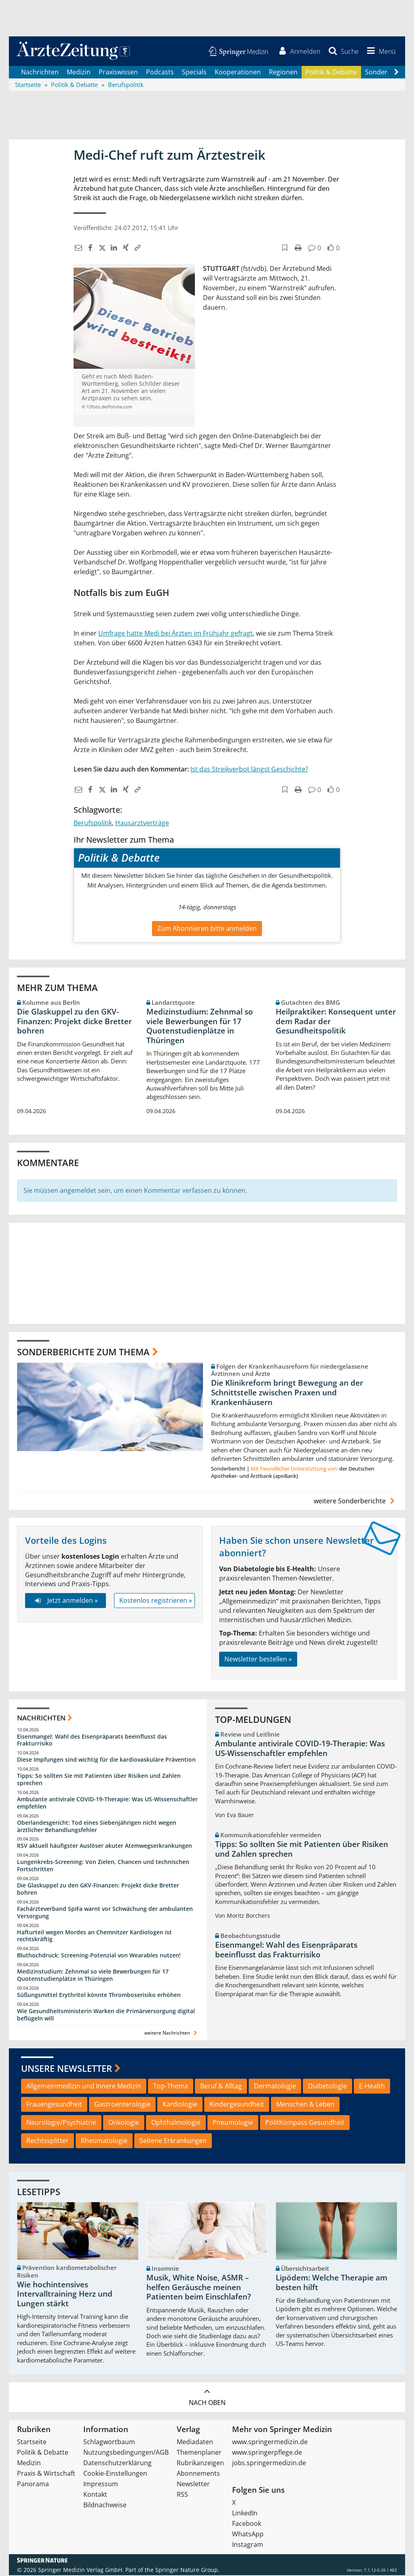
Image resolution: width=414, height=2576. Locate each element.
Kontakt (95, 2495)
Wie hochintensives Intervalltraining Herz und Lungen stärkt (64, 2295)
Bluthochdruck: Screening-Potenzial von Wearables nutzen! (99, 1956)
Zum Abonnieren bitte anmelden (207, 929)
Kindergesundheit (236, 2105)
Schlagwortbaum (109, 2442)
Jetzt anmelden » (65, 1601)
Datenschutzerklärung (117, 2463)
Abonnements (198, 2474)
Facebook (246, 2524)
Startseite (31, 2442)
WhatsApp (248, 2534)
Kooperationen (238, 72)
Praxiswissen (118, 72)
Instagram (247, 2545)
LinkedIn (245, 2513)
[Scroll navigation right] (396, 73)
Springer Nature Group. (187, 2570)
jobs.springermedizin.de (269, 2463)
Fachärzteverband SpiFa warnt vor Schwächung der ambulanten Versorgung (105, 1913)
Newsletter (193, 2484)
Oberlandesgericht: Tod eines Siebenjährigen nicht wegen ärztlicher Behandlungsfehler (96, 1826)
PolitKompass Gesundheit (304, 2123)
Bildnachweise (105, 2505)
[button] (379, 52)
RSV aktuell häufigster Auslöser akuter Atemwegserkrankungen (104, 1847)
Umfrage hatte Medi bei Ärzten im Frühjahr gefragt (175, 634)
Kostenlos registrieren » (155, 1601)
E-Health (372, 2087)
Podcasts (160, 72)
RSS (182, 2495)
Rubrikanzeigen (200, 2463)
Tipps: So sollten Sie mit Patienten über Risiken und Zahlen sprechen (99, 1780)
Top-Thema (170, 2087)
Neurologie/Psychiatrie (61, 2123)
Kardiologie (180, 2105)
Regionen (283, 72)
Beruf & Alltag (221, 2087)
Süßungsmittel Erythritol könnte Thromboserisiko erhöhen (99, 1995)
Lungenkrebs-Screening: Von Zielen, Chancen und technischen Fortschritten (103, 1866)
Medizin (79, 72)
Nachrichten (40, 72)
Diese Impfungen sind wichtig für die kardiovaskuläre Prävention (106, 1760)
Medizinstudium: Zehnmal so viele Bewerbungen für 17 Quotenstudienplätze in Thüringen (199, 1026)
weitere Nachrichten (171, 2033)
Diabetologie (327, 2087)
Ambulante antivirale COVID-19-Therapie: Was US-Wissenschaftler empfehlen (107, 1803)
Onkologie (123, 2123)
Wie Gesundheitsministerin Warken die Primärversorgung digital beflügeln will (106, 2015)
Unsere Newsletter (66, 2069)
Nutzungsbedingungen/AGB (126, 2453)
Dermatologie (275, 2087)
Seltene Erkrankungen (173, 2141)
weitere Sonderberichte (355, 1501)
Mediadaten (195, 2442)
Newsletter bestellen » (258, 1659)
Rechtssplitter (47, 2141)
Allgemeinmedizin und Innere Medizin (83, 2087)
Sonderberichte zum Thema (83, 1352)
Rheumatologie (104, 2141)
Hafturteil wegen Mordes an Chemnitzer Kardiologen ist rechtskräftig (94, 1936)
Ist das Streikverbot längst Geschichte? (249, 769)
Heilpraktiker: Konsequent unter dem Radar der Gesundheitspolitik (336, 1022)
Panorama (33, 2484)
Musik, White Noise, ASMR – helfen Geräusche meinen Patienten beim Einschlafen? (198, 2288)
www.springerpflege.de (267, 2453)
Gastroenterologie (122, 2105)
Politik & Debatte (331, 72)
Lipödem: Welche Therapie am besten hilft (331, 2283)
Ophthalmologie (176, 2123)
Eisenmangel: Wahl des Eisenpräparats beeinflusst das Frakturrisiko (92, 1740)
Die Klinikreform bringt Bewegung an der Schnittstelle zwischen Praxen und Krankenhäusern (287, 1393)
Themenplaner (199, 2453)
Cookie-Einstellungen (115, 2474)
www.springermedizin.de (270, 2442)
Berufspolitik (93, 823)
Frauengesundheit (54, 2105)
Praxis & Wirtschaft (46, 2474)
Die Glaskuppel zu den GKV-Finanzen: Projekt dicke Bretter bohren (74, 1022)
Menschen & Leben (305, 2105)
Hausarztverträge (142, 823)
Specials (194, 72)
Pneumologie (233, 2123)
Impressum (100, 2484)
